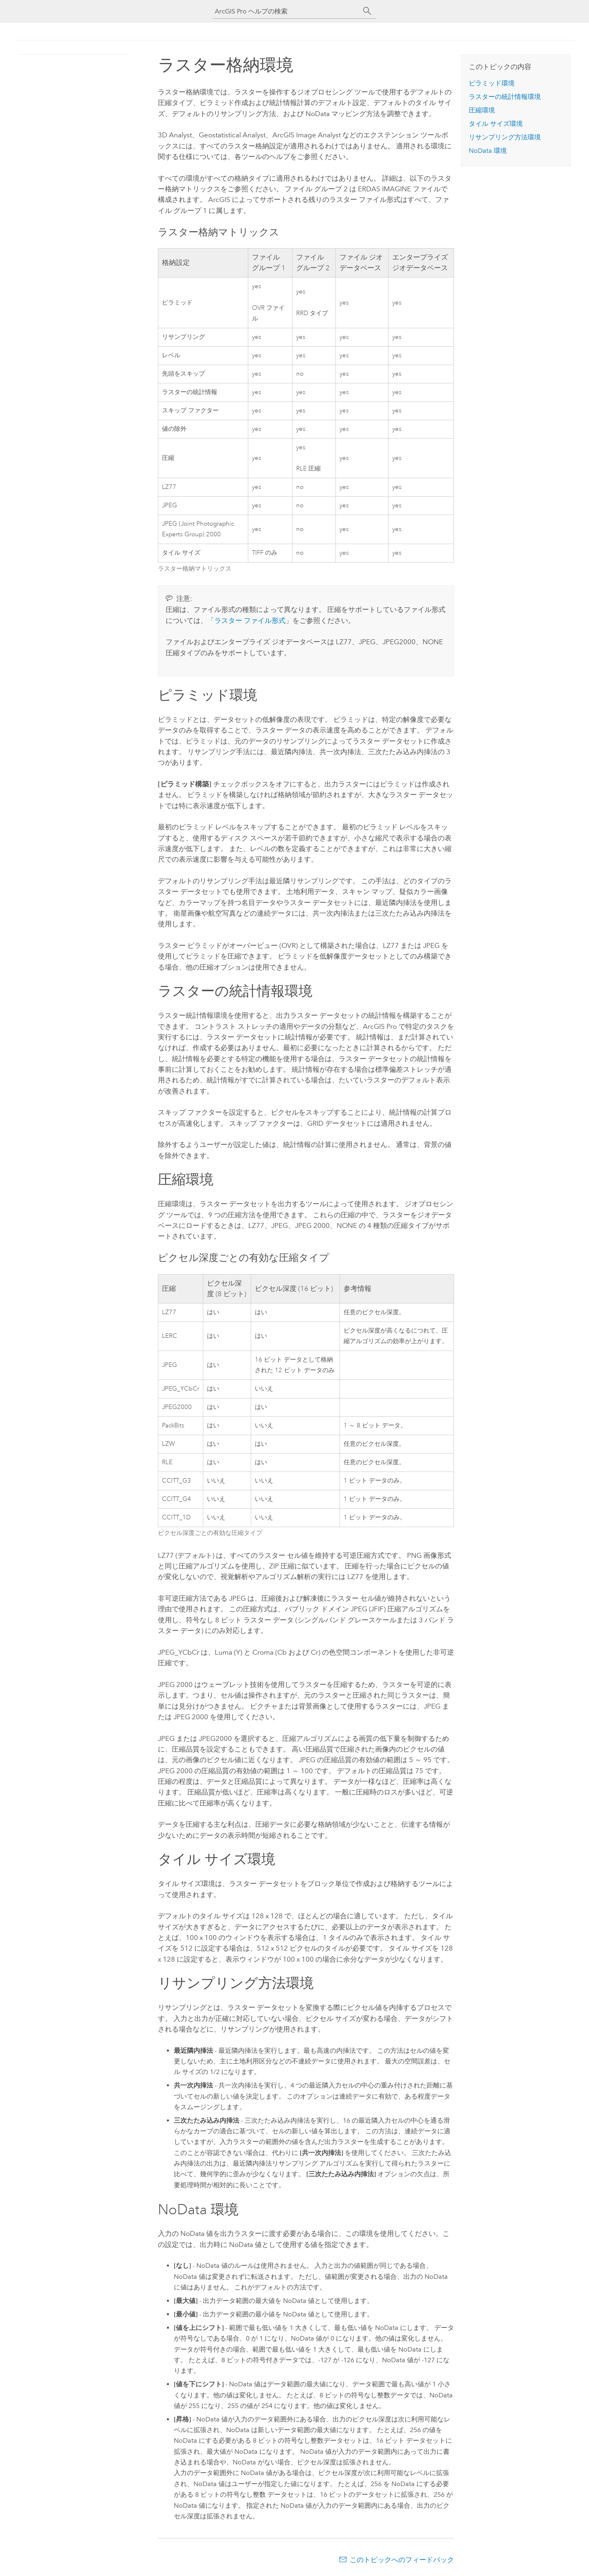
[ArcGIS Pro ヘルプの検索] (286, 11)
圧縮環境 (482, 110)
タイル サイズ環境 (496, 124)
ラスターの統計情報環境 (505, 97)
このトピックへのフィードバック (402, 2560)
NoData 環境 (488, 151)
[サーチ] (367, 11)
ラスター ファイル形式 (250, 620)
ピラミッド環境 (492, 83)
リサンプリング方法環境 (505, 137)
